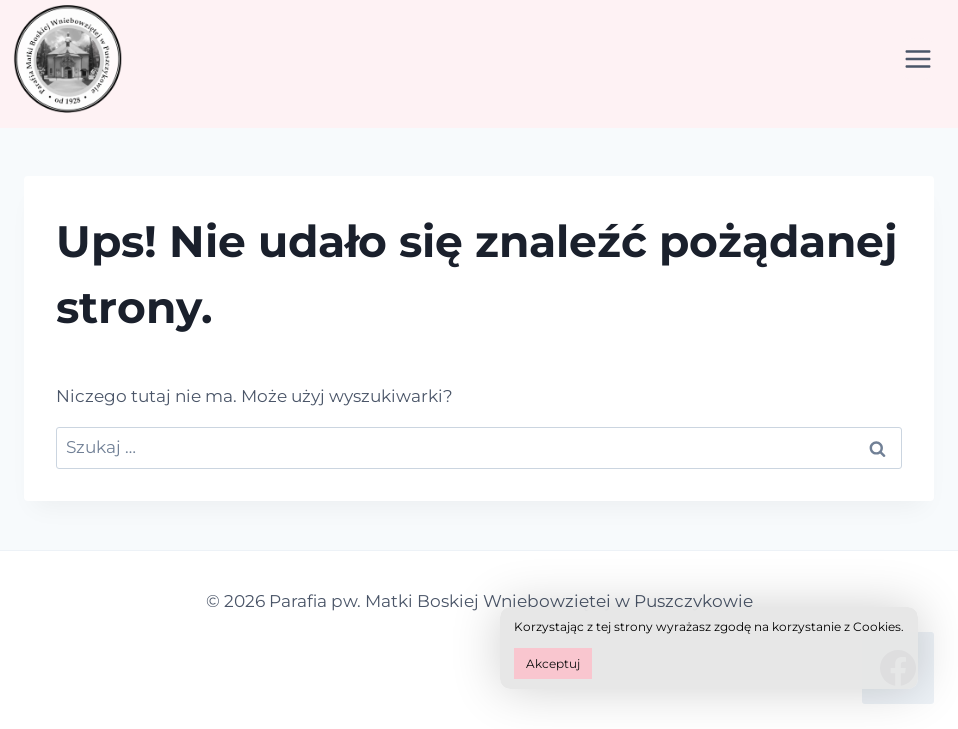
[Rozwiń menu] (917, 58)
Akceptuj (553, 663)
